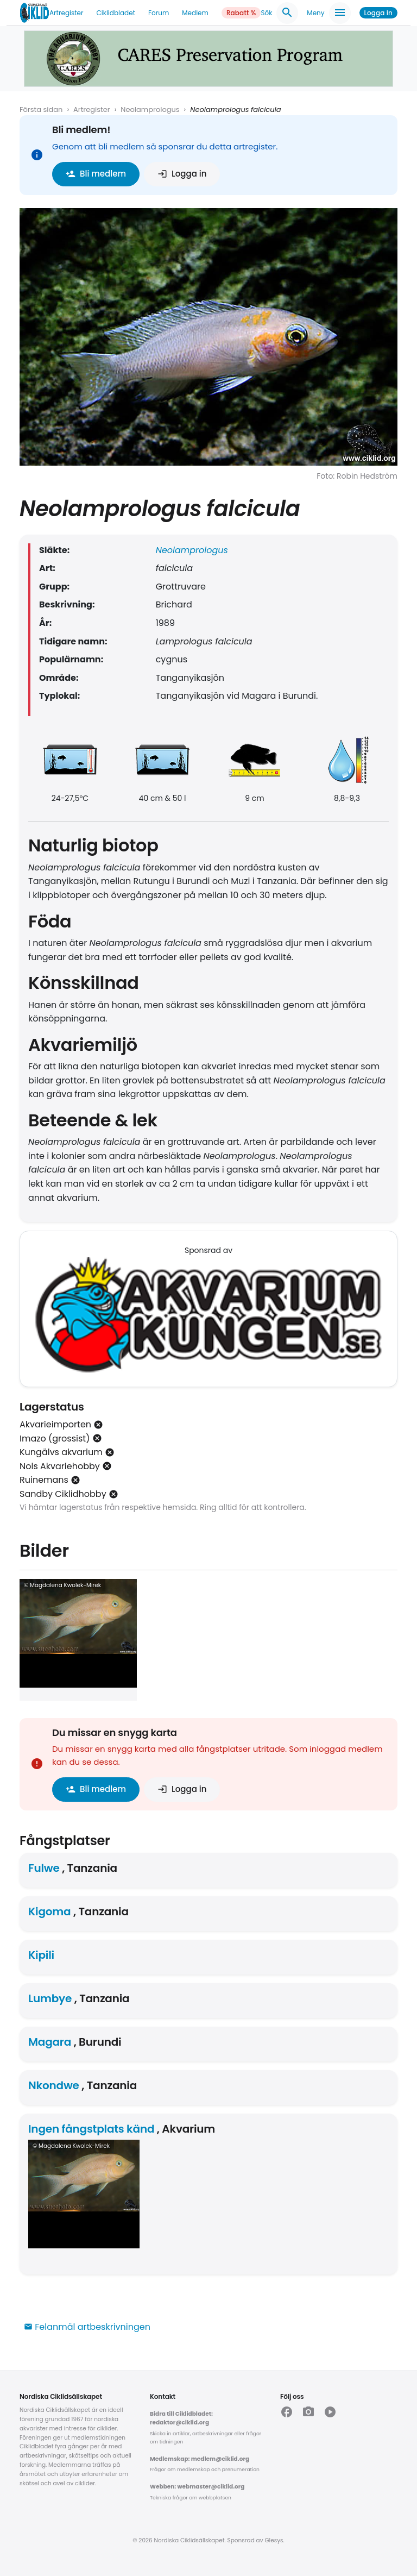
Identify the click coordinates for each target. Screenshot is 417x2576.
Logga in (378, 12)
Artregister (66, 12)
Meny (328, 13)
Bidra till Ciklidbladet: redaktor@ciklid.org (181, 2418)
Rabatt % (241, 12)
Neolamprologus (150, 109)
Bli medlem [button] (96, 173)
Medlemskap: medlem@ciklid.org (199, 2459)
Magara (49, 2041)
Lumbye (50, 1998)
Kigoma (49, 1911)
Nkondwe (53, 2085)
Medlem (195, 12)
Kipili (41, 1955)
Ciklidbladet (116, 12)
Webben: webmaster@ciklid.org (197, 2487)
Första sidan (41, 109)
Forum (158, 12)
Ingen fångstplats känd (91, 2128)
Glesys (273, 2540)
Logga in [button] (181, 173)
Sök (279, 13)
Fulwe (44, 1868)
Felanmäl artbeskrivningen (87, 2327)
